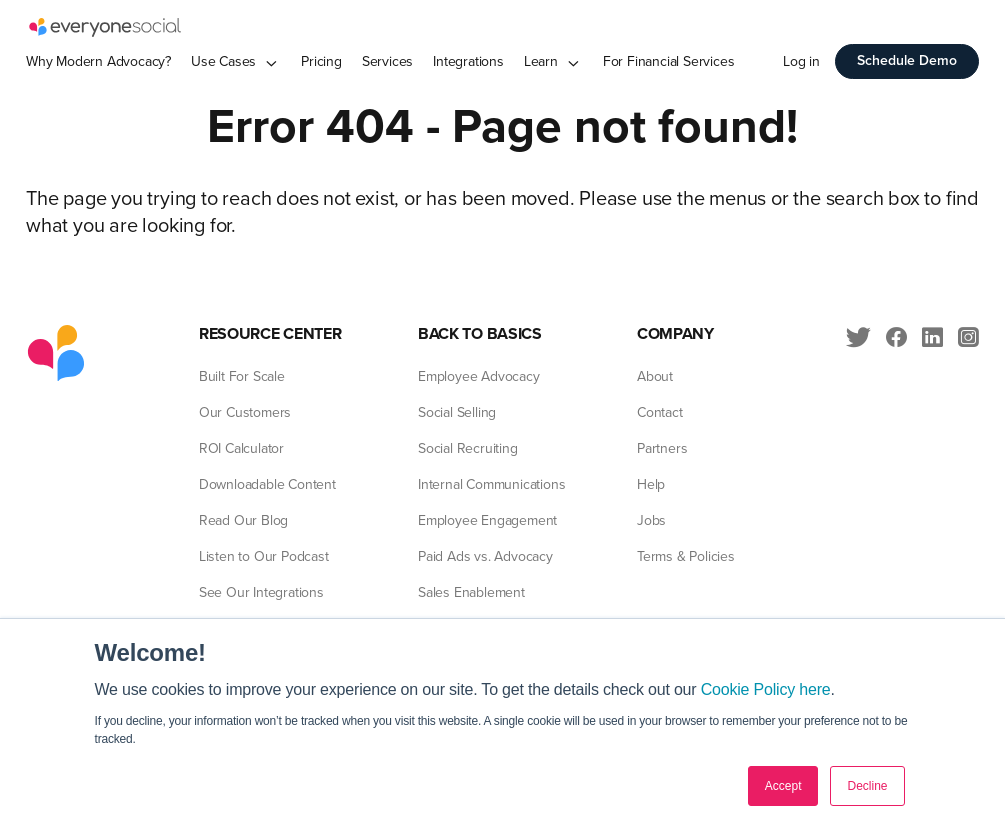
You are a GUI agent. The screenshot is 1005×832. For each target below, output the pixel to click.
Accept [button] (783, 786)
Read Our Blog (243, 520)
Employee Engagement (487, 520)
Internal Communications (491, 484)
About (655, 376)
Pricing (321, 61)
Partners (662, 448)
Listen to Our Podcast (264, 556)
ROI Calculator (241, 448)
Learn (541, 61)
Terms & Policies (686, 556)
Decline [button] (867, 786)
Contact (660, 412)
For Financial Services (669, 61)
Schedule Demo (907, 60)
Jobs (651, 520)
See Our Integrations (261, 592)
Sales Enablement (471, 592)
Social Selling (457, 412)
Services (387, 61)
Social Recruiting (468, 448)
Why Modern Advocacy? (98, 61)
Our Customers (245, 412)
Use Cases (223, 61)
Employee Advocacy (479, 376)
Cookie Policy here (766, 689)
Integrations (468, 61)
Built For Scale (242, 376)
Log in (801, 61)
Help (651, 484)
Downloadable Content (267, 484)
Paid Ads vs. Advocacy (485, 556)
